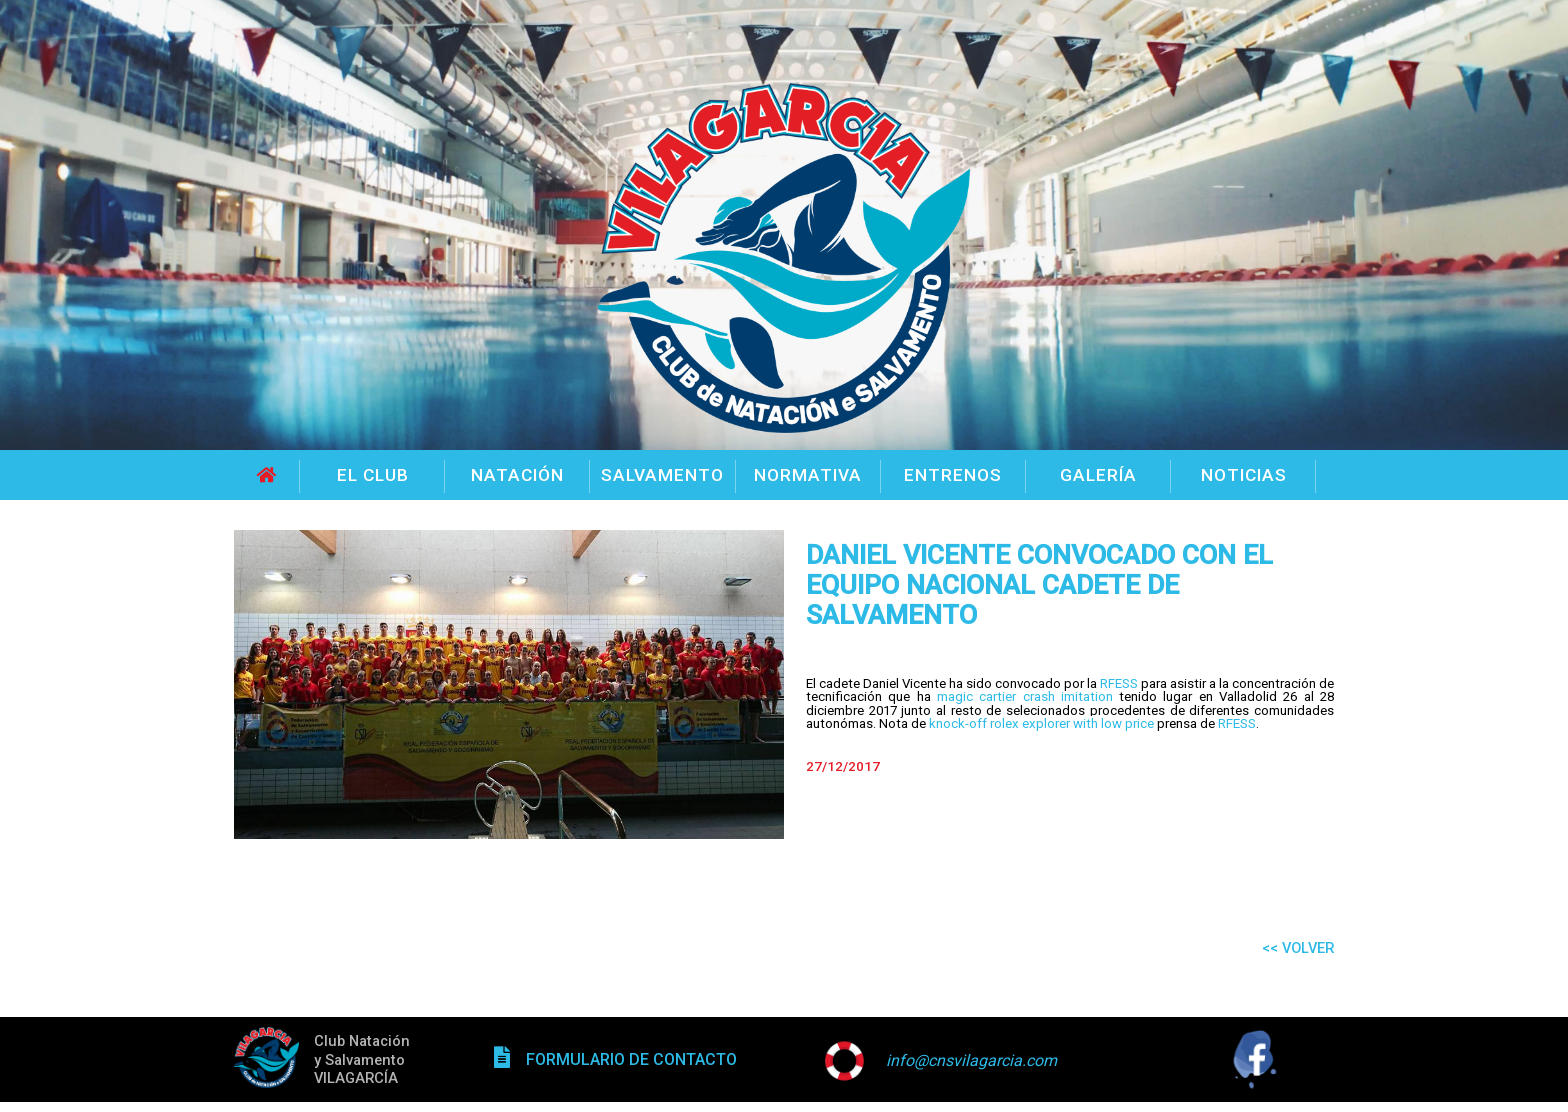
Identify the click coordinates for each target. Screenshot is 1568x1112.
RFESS (1119, 683)
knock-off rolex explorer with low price (1041, 723)
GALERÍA (1098, 475)
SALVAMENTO (662, 475)
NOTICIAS (1244, 475)
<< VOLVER (1298, 948)
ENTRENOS (953, 475)
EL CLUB (373, 475)
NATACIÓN (517, 475)
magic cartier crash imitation (1025, 696)
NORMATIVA (808, 475)
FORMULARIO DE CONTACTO (631, 1059)
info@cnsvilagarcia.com (971, 1060)
